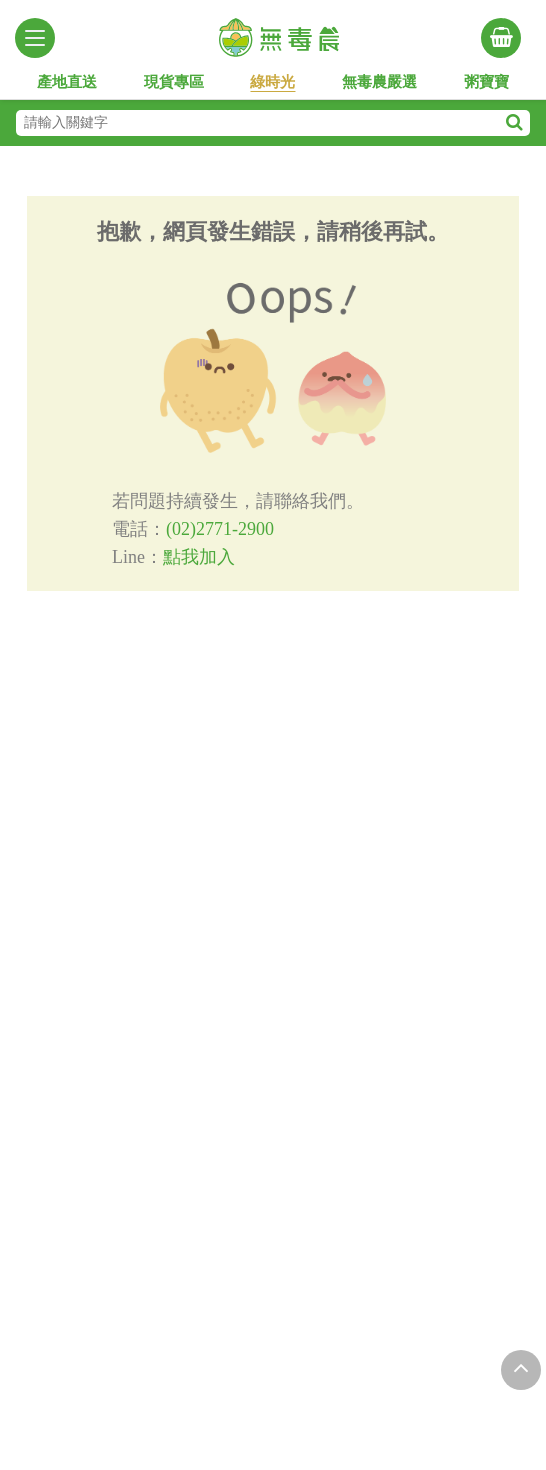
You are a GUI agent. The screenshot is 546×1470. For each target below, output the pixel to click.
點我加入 (199, 557)
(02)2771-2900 (220, 529)
